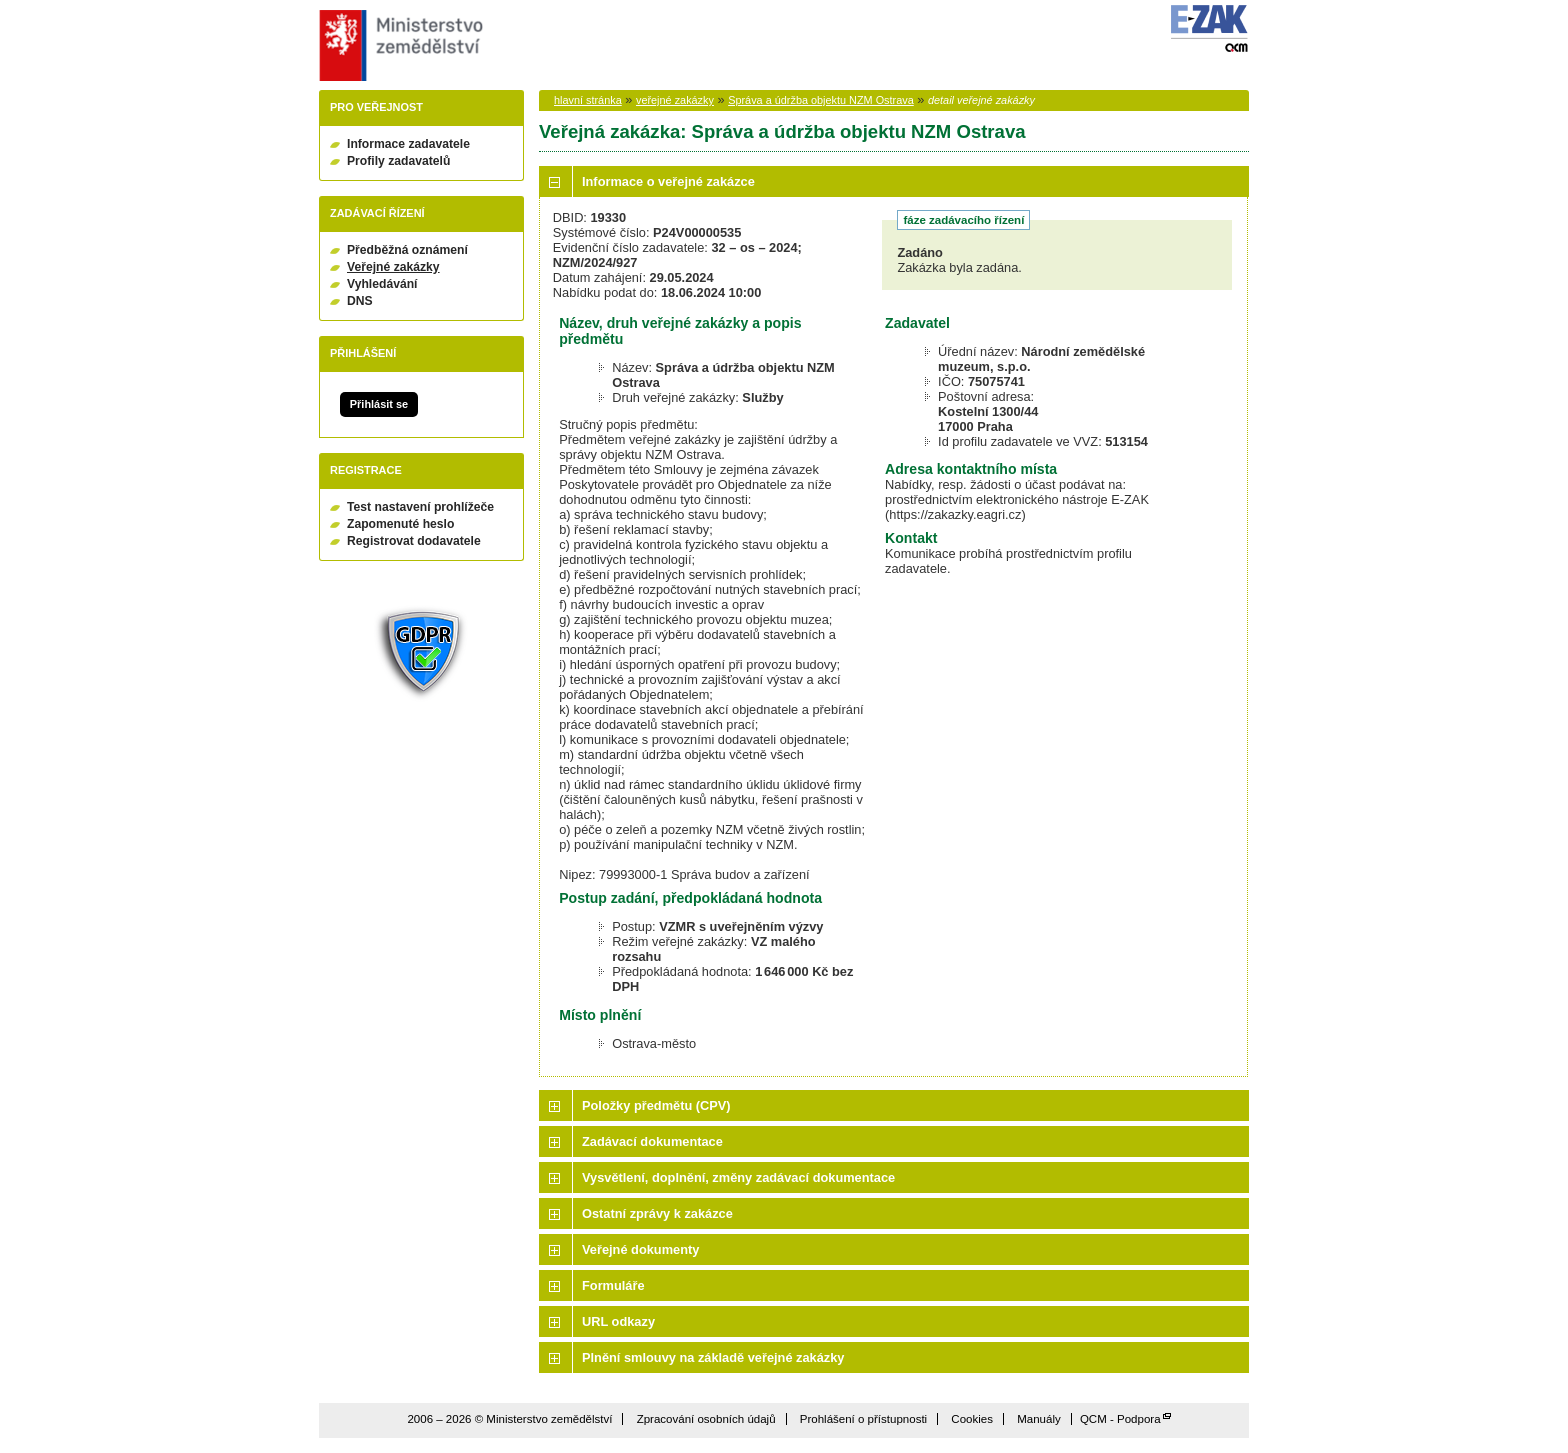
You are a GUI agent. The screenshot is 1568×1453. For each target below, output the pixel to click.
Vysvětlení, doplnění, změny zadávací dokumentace (738, 1177)
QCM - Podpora (1120, 1419)
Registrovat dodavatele (414, 541)
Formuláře (613, 1285)
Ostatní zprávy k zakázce (657, 1213)
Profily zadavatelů (398, 161)
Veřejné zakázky (393, 267)
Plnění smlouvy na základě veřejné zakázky (713, 1357)
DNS (360, 301)
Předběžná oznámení (407, 250)
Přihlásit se (379, 404)
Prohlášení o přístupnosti (863, 1419)
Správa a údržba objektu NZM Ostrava (821, 100)
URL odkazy (618, 1321)
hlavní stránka (588, 100)
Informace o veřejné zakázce (668, 181)
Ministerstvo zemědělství (398, 45)
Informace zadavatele (408, 144)
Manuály (1039, 1419)
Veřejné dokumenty (640, 1249)
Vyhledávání (382, 284)
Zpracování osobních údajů (706, 1419)
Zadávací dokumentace (652, 1141)
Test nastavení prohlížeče (420, 507)
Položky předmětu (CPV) (656, 1105)
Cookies (972, 1419)
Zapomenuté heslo (400, 524)
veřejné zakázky (675, 100)
